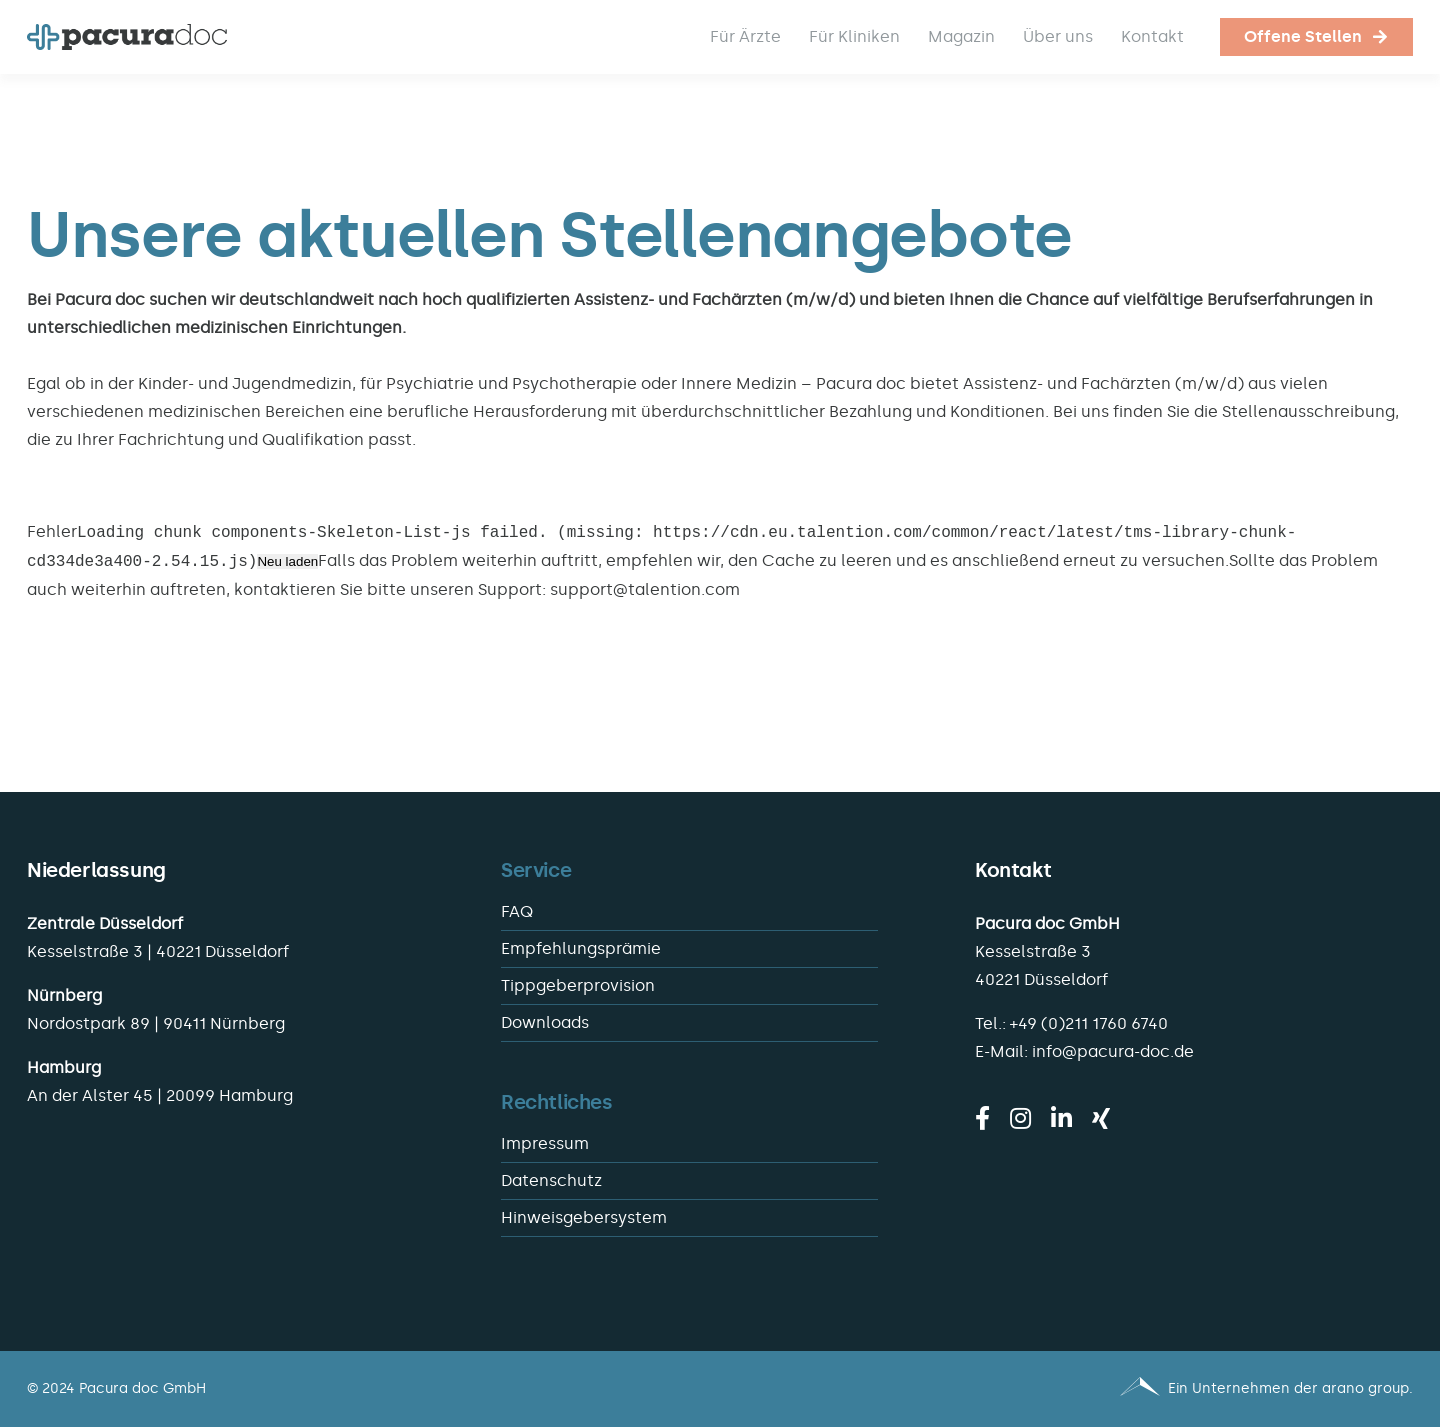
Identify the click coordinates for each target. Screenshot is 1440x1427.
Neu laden (287, 562)
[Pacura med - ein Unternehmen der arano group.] (1075, 1389)
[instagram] (1020, 1118)
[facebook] (982, 1118)
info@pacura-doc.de (1113, 1051)
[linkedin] (1061, 1118)
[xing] (1101, 1118)
